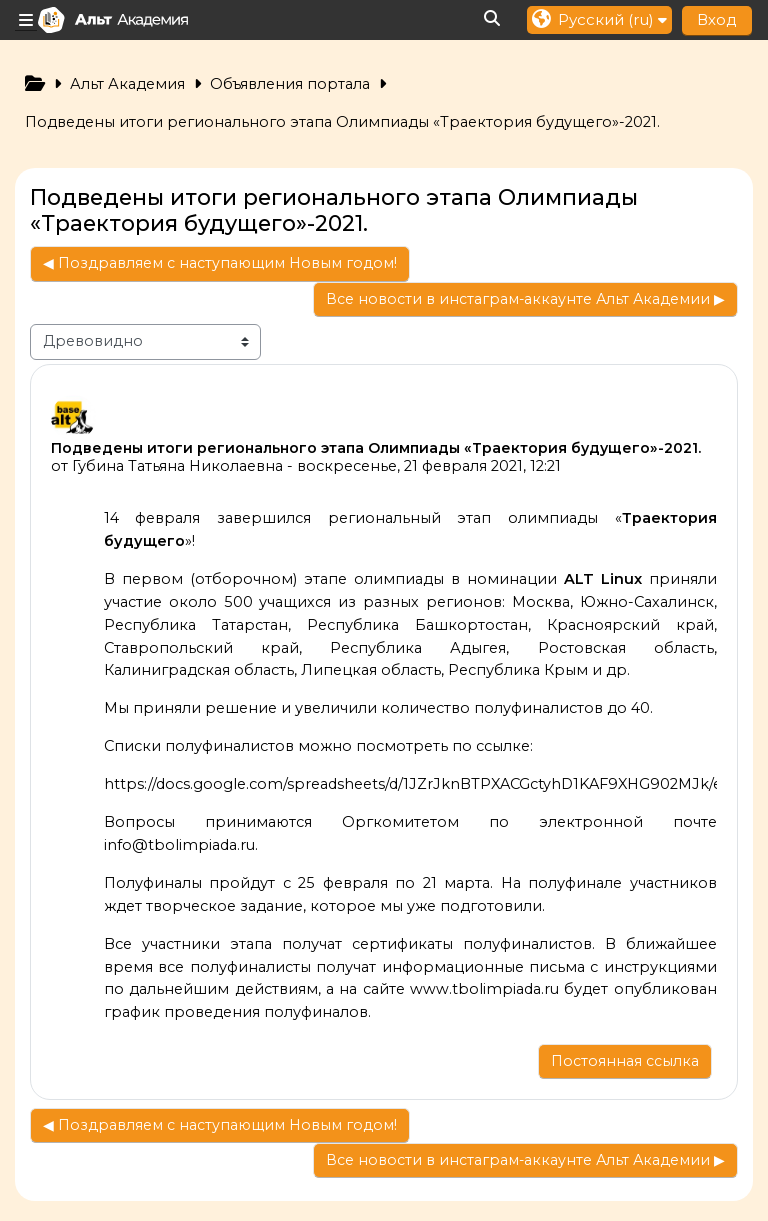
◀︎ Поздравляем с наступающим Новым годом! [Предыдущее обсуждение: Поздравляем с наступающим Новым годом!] (220, 263)
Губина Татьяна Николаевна (177, 466)
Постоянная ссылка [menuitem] (625, 1061)
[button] (493, 19)
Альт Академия (127, 84)
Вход (717, 19)
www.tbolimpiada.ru (484, 989)
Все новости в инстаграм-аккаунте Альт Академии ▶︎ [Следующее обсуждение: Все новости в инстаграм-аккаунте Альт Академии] (525, 299)
